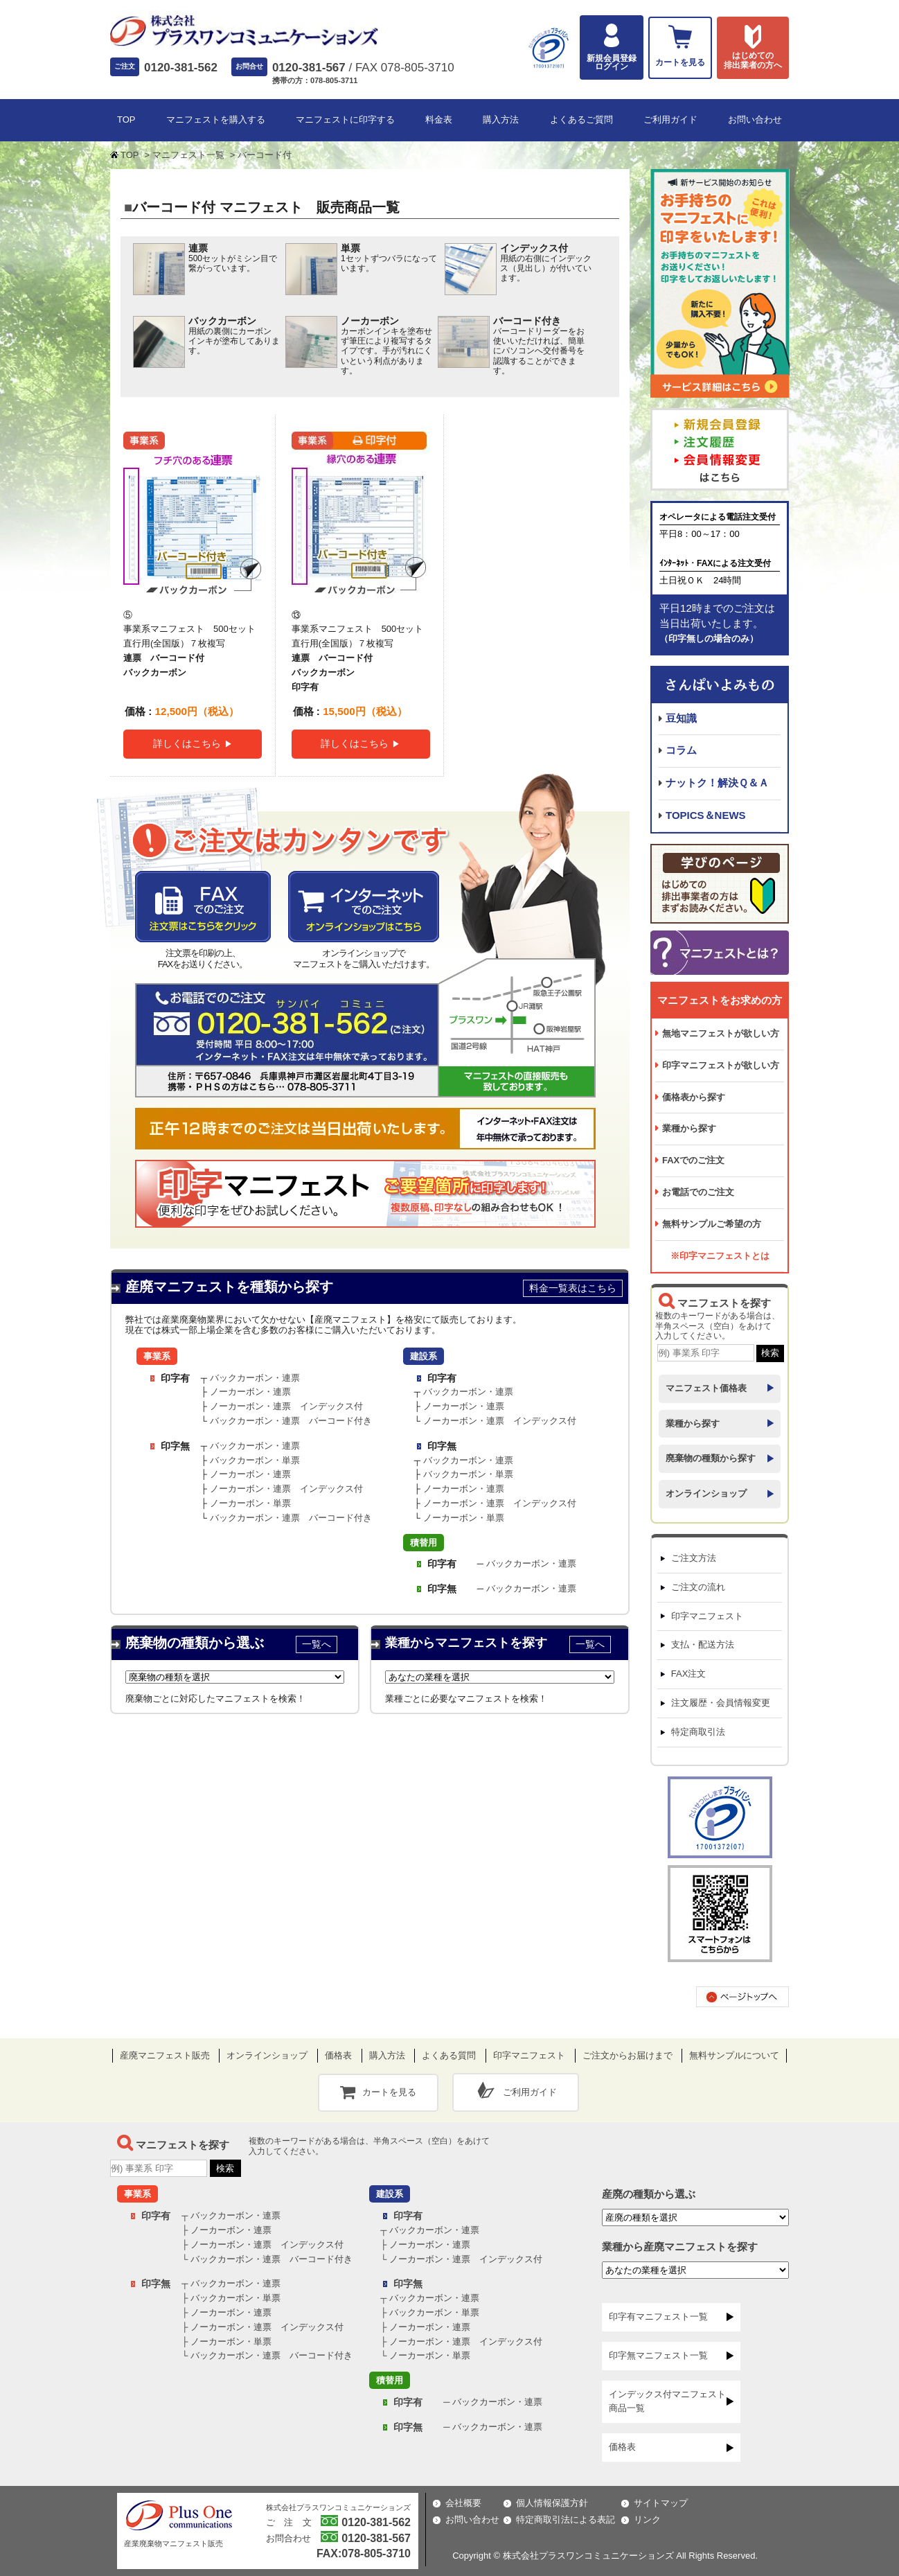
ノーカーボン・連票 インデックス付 (286, 1406)
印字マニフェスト (707, 1616)
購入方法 (501, 119)
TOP (126, 119)
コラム (681, 750)
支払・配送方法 (702, 1644)
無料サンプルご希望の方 (711, 1224)
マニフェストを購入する (215, 119)
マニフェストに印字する (345, 119)
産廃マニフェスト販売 (165, 2055)
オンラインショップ (706, 1493)
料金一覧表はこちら (572, 1288)
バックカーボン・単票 (255, 1460)
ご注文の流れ (698, 1587)
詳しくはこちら (187, 743)
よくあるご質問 (581, 119)
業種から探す (689, 1128)
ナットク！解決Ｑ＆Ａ (717, 782)
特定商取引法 (698, 1732)
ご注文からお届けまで (627, 2055)
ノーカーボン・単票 (250, 1503)
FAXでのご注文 (693, 1160)
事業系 (156, 1356)
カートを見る (389, 2092)
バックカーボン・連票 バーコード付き (291, 1420)
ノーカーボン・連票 (250, 1391)
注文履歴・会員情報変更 (720, 1702)
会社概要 (463, 2503)
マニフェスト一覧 (188, 155)
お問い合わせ (755, 119)
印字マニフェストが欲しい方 (720, 1065)
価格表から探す (693, 1097)
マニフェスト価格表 (706, 1388)
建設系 (423, 1356)
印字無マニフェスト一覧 (658, 2355)
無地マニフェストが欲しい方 (720, 1033)
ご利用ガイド (670, 119)
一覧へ (316, 1644)
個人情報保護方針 (552, 2503)
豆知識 (681, 718)
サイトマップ (661, 2503)
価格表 (338, 2055)
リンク (647, 2519)
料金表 (438, 119)
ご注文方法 (693, 1558)
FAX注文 (688, 1673)
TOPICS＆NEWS (706, 815)
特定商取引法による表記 (565, 2519)
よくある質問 (449, 2055)
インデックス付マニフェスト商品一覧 (667, 2401)
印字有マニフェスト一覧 (658, 2316)
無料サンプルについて (734, 2055)
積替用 (423, 1542)
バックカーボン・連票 (255, 1378)
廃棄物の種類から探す (711, 1458)
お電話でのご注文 (698, 1192)
